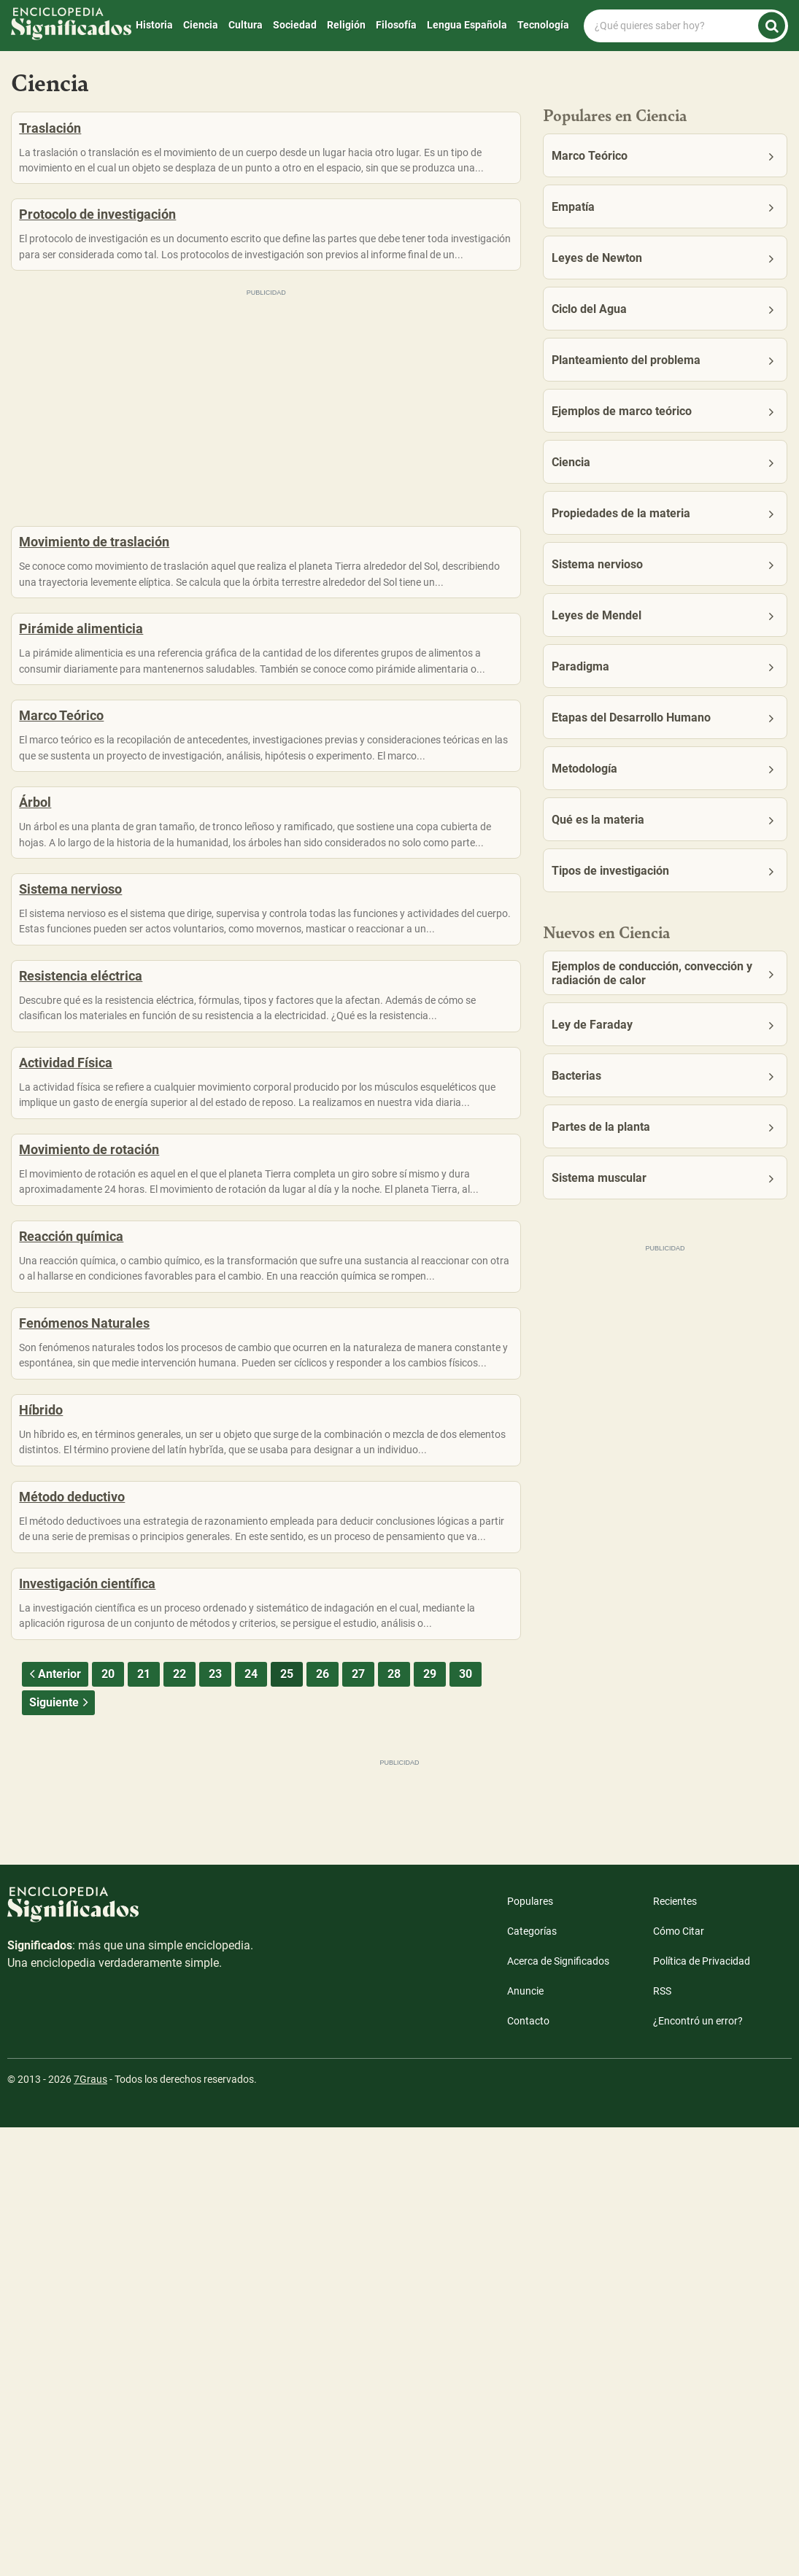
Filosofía (396, 25)
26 (322, 2123)
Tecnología (543, 25)
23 (215, 2123)
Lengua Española (467, 25)
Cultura (245, 25)
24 (251, 2123)
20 (108, 2123)
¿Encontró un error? (698, 2469)
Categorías (532, 2380)
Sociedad (295, 25)
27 (358, 2123)
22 (179, 2123)
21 (143, 2123)
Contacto (528, 2469)
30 (465, 2123)
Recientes (675, 2350)
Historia (154, 25)
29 (429, 2123)
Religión (346, 25)
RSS (662, 2439)
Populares (530, 2350)
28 (394, 2123)
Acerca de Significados (558, 2410)
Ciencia (200, 25)
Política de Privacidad (701, 2410)
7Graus (90, 2528)
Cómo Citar (678, 2380)
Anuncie (525, 2439)
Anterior (53, 2123)
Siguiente (60, 2151)
